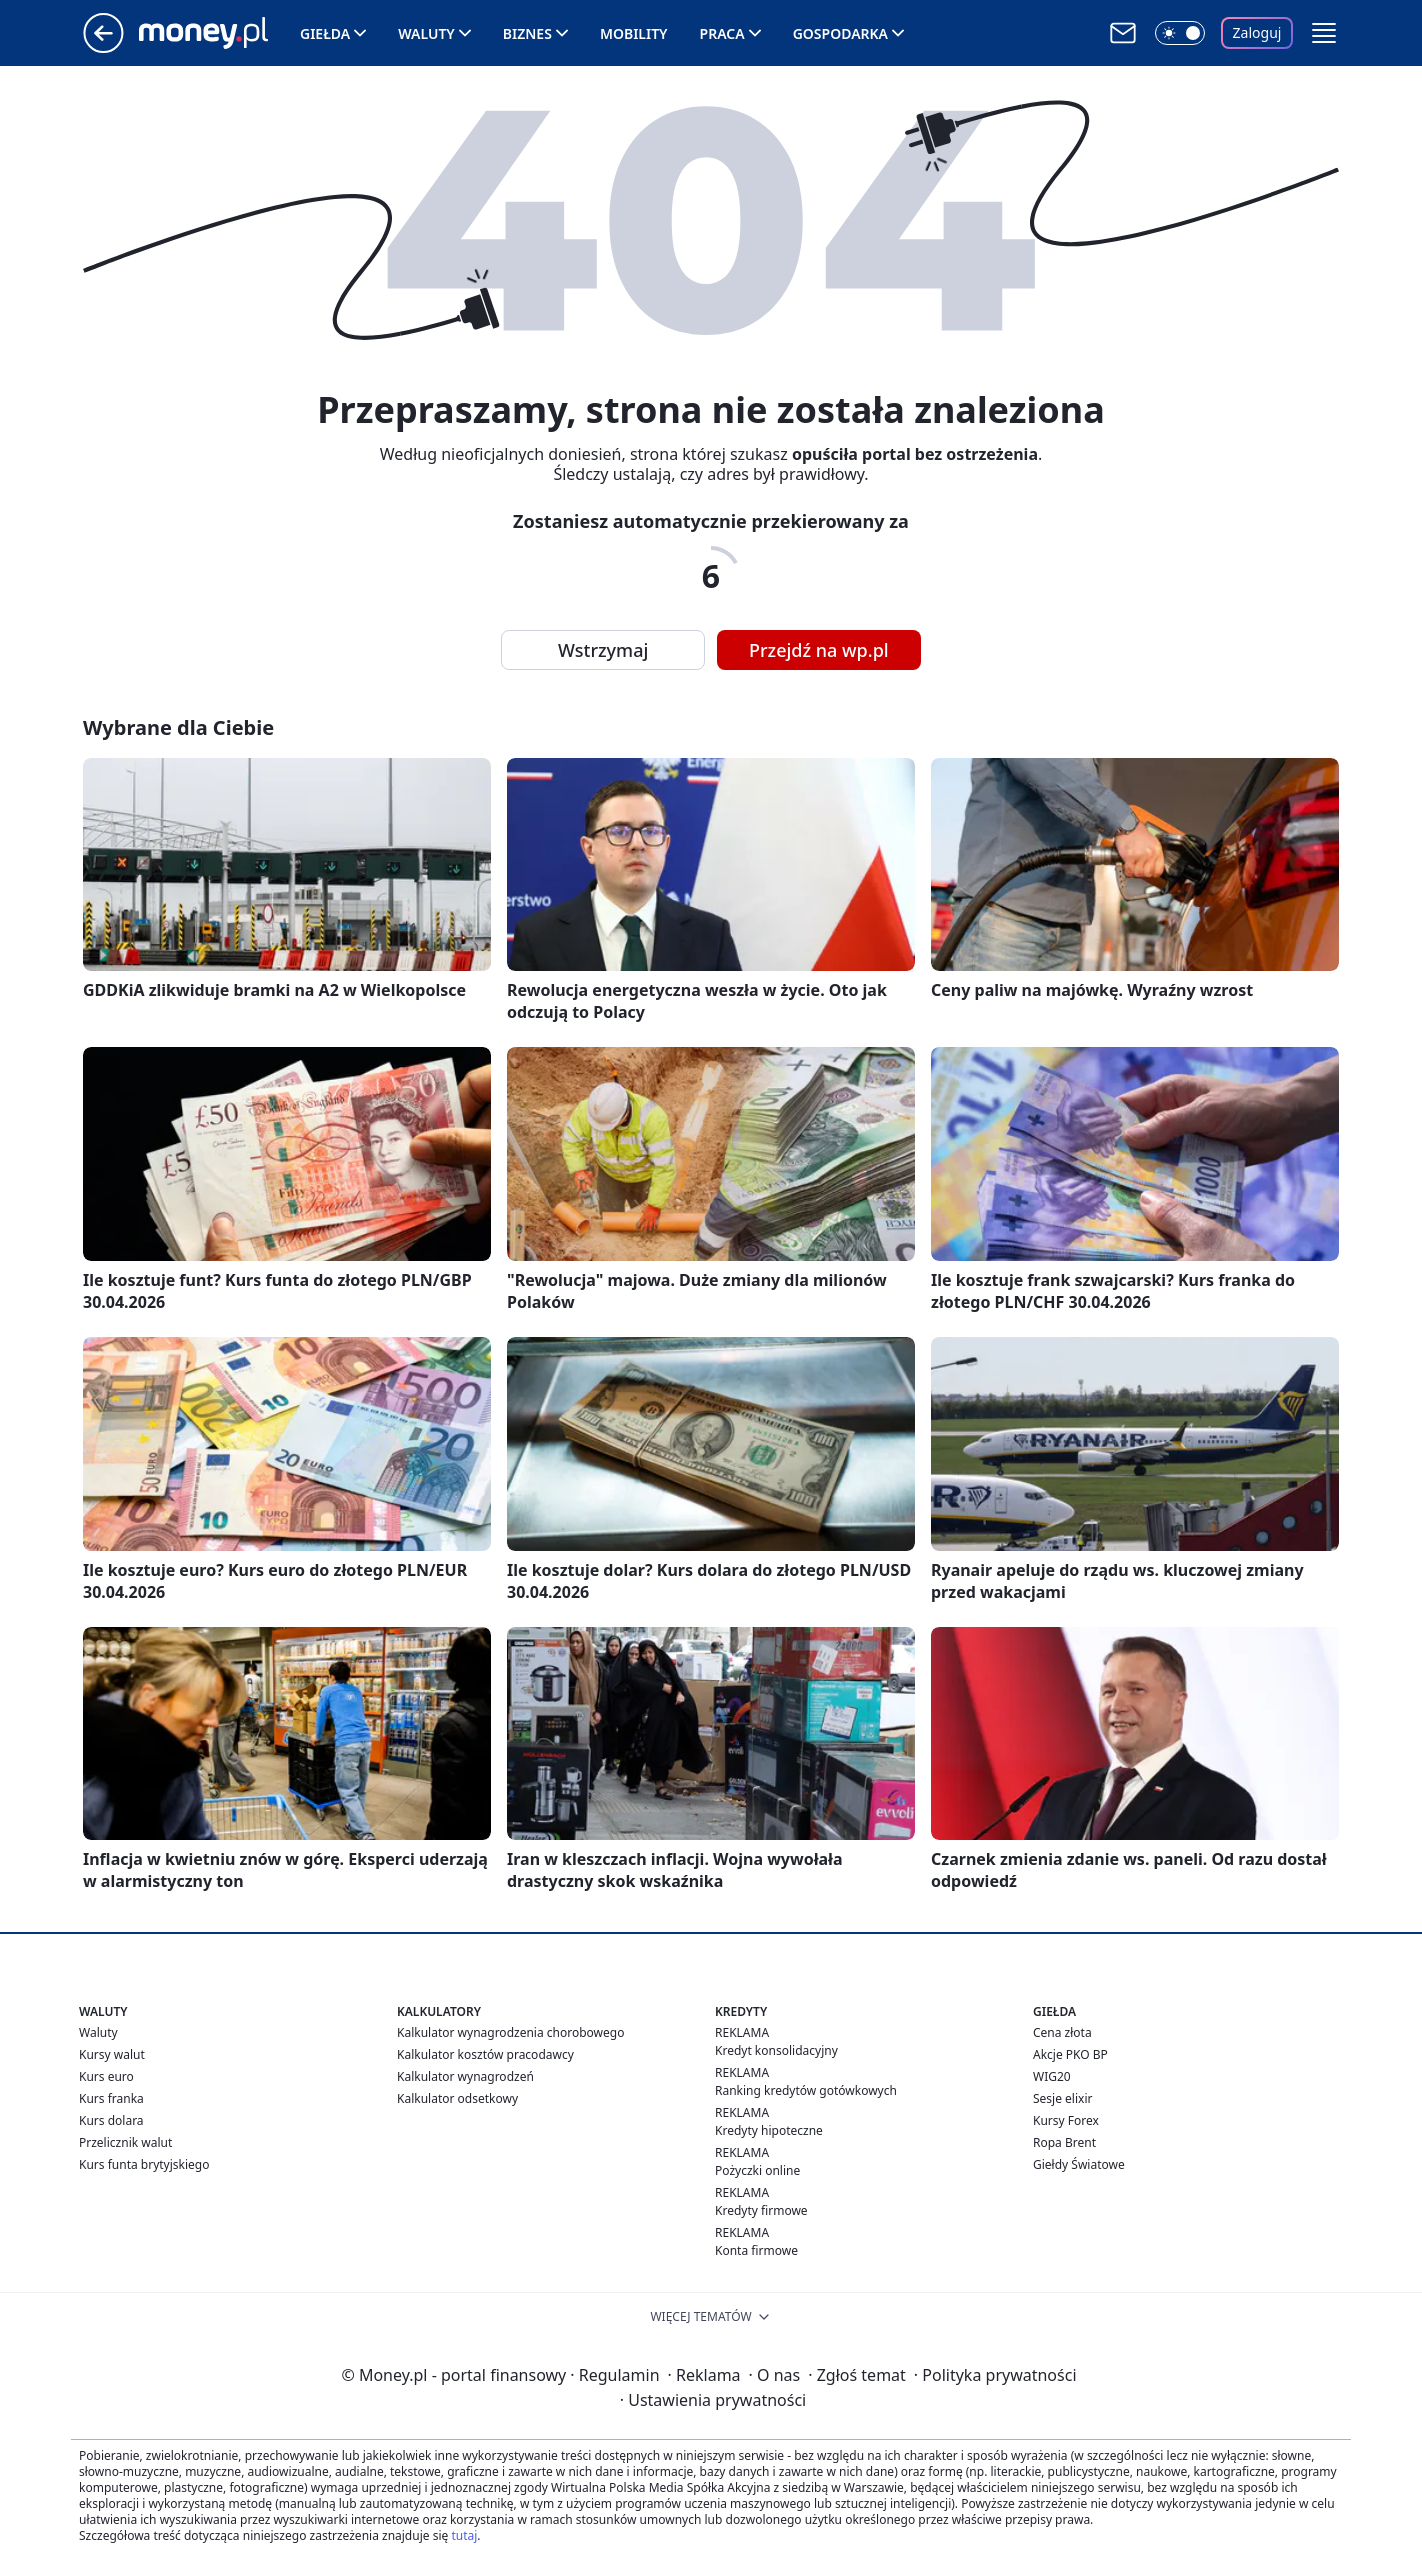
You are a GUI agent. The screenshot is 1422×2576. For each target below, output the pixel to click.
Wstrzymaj (603, 650)
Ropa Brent (1064, 2142)
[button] (1324, 33)
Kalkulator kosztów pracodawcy (485, 2054)
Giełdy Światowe (1079, 2164)
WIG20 (1052, 2076)
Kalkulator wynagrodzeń (465, 2076)
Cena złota (1062, 2032)
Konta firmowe (756, 2250)
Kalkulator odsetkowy (457, 2098)
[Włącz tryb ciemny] (1180, 33)
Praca (722, 33)
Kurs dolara (111, 2120)
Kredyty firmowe (761, 2210)
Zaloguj (1257, 32)
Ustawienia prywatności (713, 2400)
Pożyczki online (757, 2170)
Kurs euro (106, 2076)
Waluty (426, 33)
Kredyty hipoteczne (769, 2130)
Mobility (634, 33)
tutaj (464, 2535)
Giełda (325, 33)
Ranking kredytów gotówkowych (806, 2090)
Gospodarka (840, 33)
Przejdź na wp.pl (819, 650)
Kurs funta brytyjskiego (144, 2164)
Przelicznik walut (125, 2142)
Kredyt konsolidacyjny (776, 2050)
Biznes (527, 33)
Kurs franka (111, 2098)
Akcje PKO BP (1070, 2054)
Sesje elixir (1062, 2098)
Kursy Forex (1066, 2120)
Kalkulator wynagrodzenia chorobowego (510, 2032)
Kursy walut (112, 2054)
